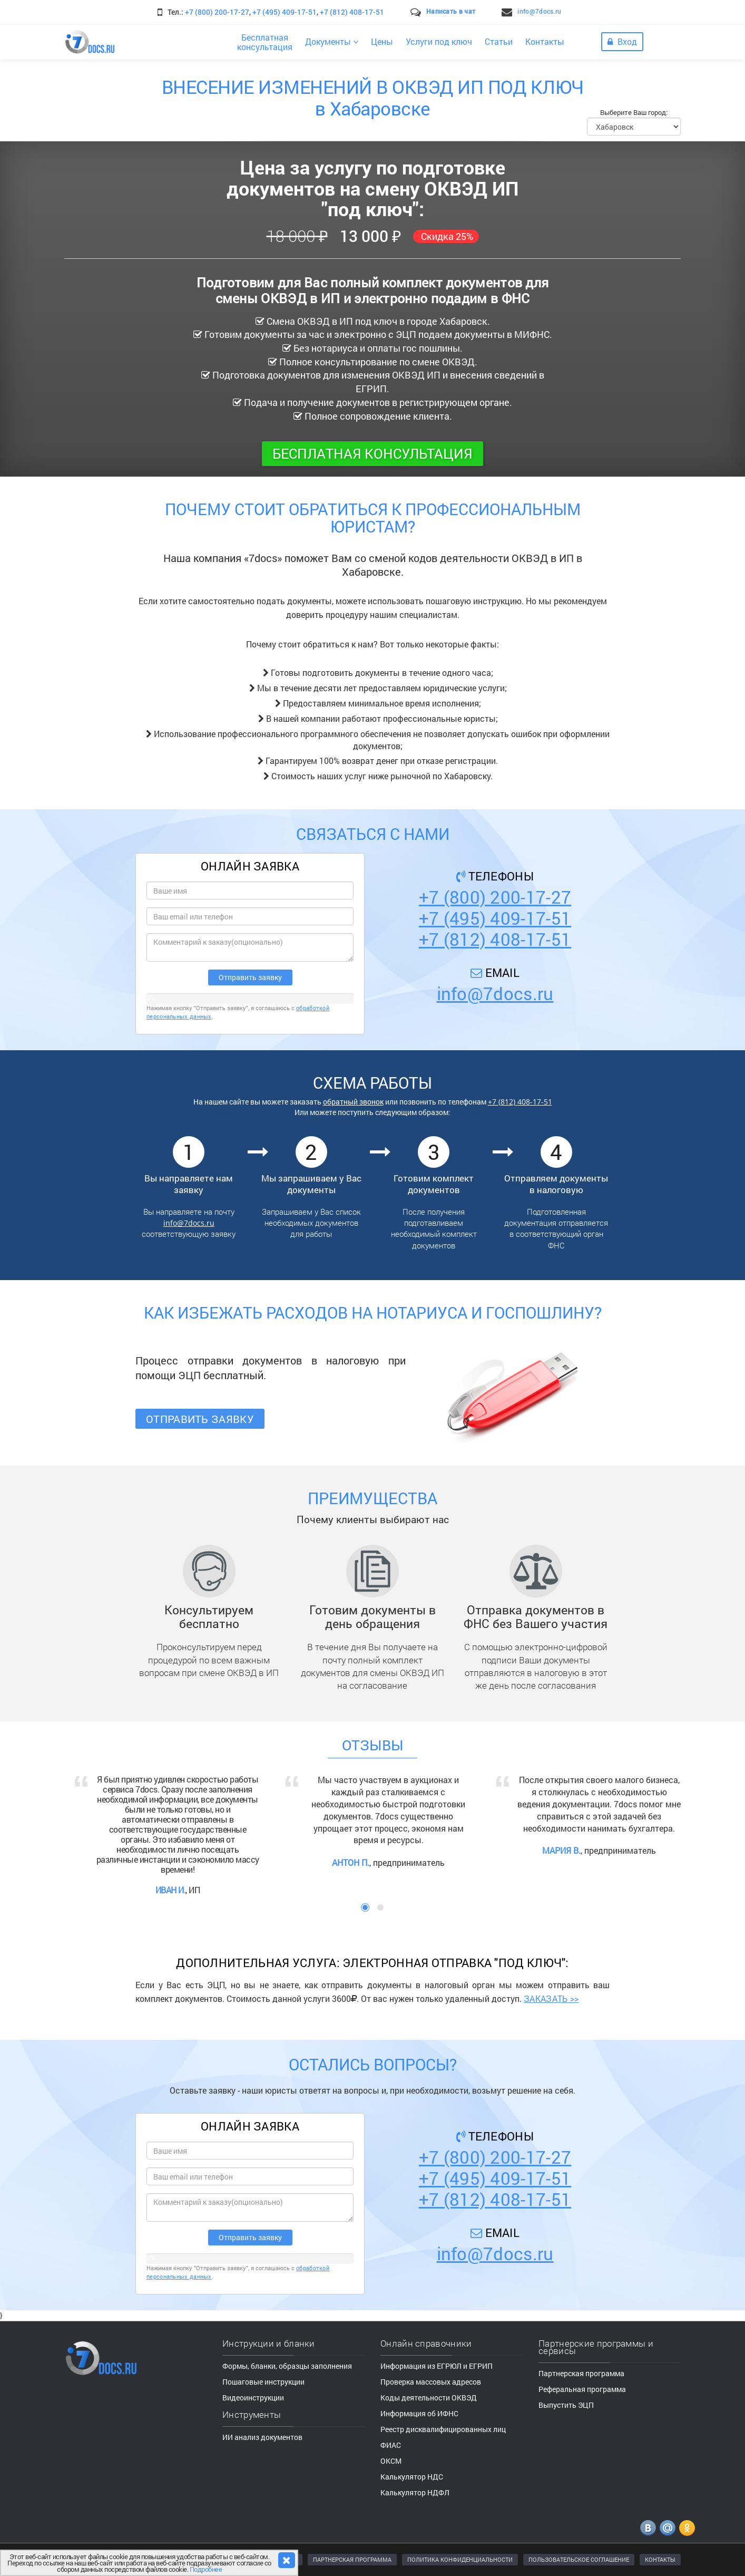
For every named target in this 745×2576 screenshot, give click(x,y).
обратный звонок (353, 1102)
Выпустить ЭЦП (566, 2405)
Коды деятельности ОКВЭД (428, 2398)
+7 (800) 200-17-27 (217, 12)
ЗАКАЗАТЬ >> (551, 1998)
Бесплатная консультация (372, 453)
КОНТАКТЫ (660, 2559)
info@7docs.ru (539, 11)
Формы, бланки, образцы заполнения (287, 2366)
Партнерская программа (581, 2373)
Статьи (499, 41)
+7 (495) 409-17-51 (284, 12)
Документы (331, 41)
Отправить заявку (200, 1419)
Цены (382, 41)
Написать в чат (450, 11)
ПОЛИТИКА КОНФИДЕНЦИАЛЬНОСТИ (460, 2559)
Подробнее (206, 2569)
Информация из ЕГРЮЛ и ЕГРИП (436, 2366)
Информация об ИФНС (419, 2413)
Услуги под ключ (439, 41)
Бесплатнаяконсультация (264, 42)
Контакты (544, 41)
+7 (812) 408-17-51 (352, 12)
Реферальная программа (582, 2389)
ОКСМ (390, 2461)
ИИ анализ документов (262, 2437)
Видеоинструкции (253, 2398)
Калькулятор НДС (411, 2477)
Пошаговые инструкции (263, 2382)
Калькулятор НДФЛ (414, 2492)
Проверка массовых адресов (430, 2382)
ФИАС (390, 2445)
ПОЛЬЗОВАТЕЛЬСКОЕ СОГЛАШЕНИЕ (578, 2559)
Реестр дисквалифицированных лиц (443, 2429)
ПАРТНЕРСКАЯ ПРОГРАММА (352, 2559)
